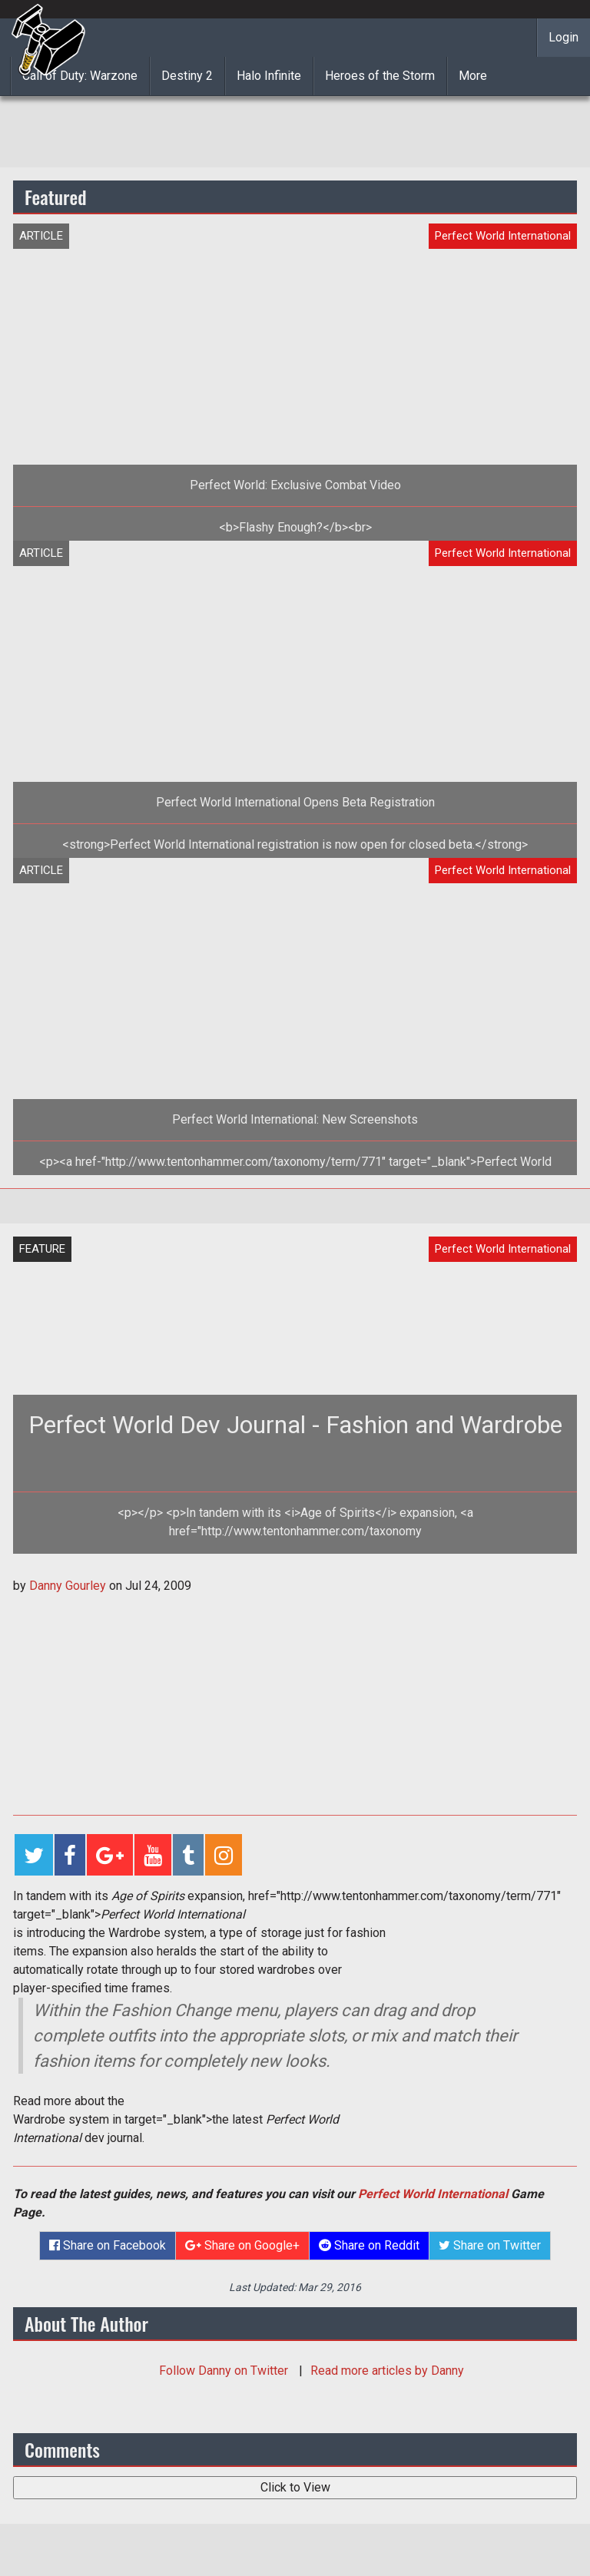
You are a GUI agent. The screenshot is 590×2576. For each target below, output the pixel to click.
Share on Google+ (242, 2245)
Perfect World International (433, 2194)
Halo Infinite (269, 75)
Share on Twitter (490, 2245)
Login (563, 37)
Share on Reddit (369, 2245)
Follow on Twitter (225, 2370)
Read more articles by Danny (387, 2370)
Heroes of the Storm (380, 75)
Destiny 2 (187, 75)
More (473, 75)
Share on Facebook (107, 2245)
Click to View (295, 2487)
